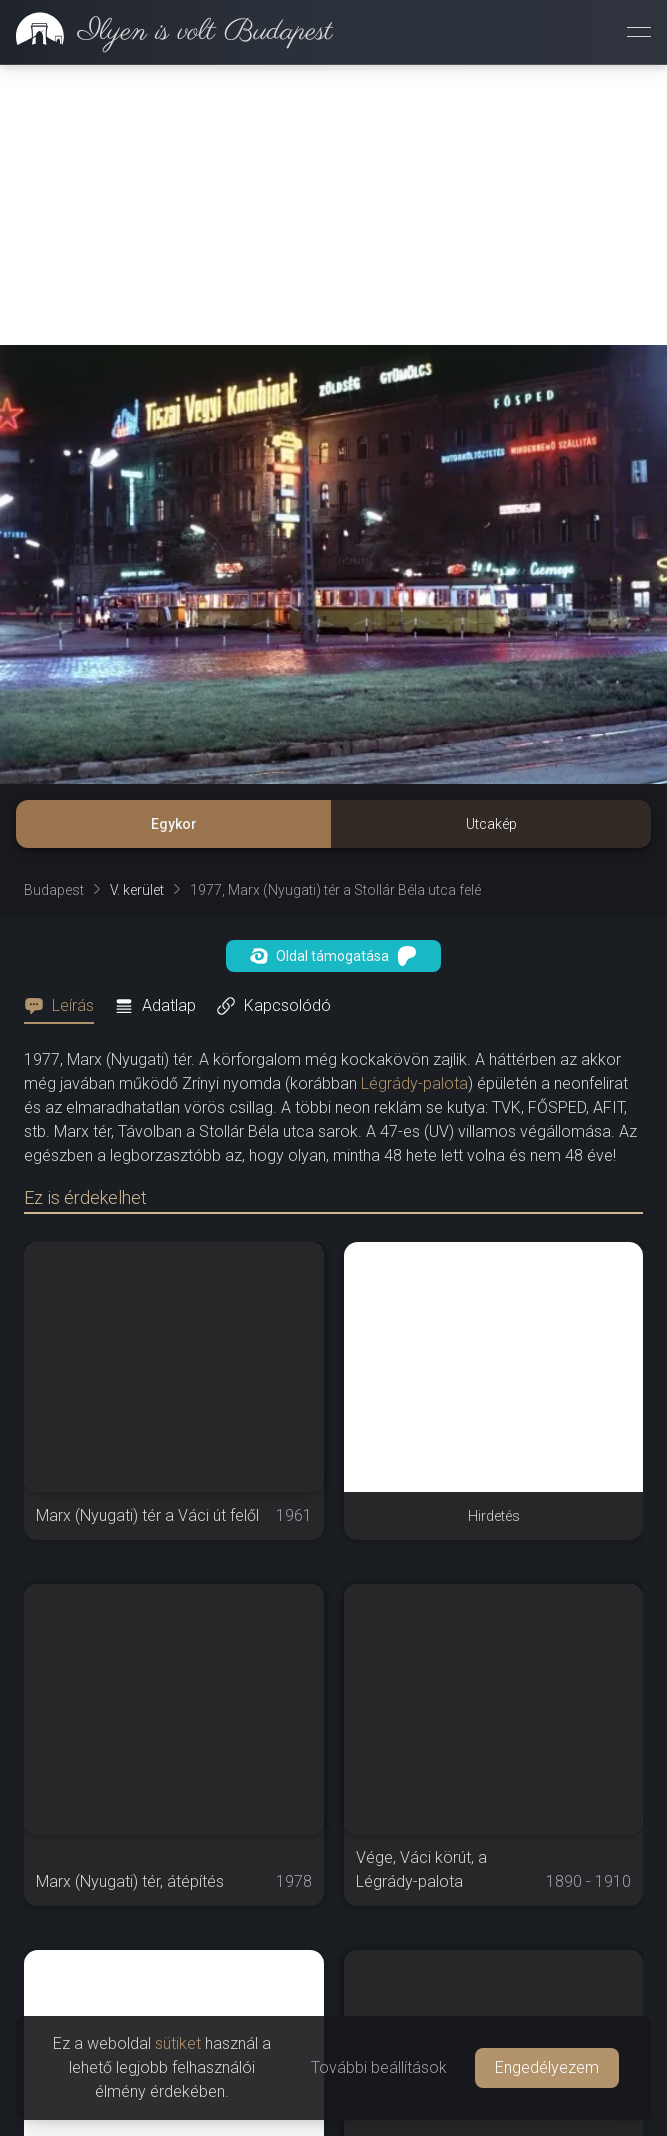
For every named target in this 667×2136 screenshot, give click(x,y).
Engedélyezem (547, 2067)
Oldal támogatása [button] (333, 956)
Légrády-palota (414, 1083)
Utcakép (491, 824)
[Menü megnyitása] (639, 32)
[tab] (65, 1006)
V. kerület (137, 890)
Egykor (174, 824)
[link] (166, 32)
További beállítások (379, 2067)
